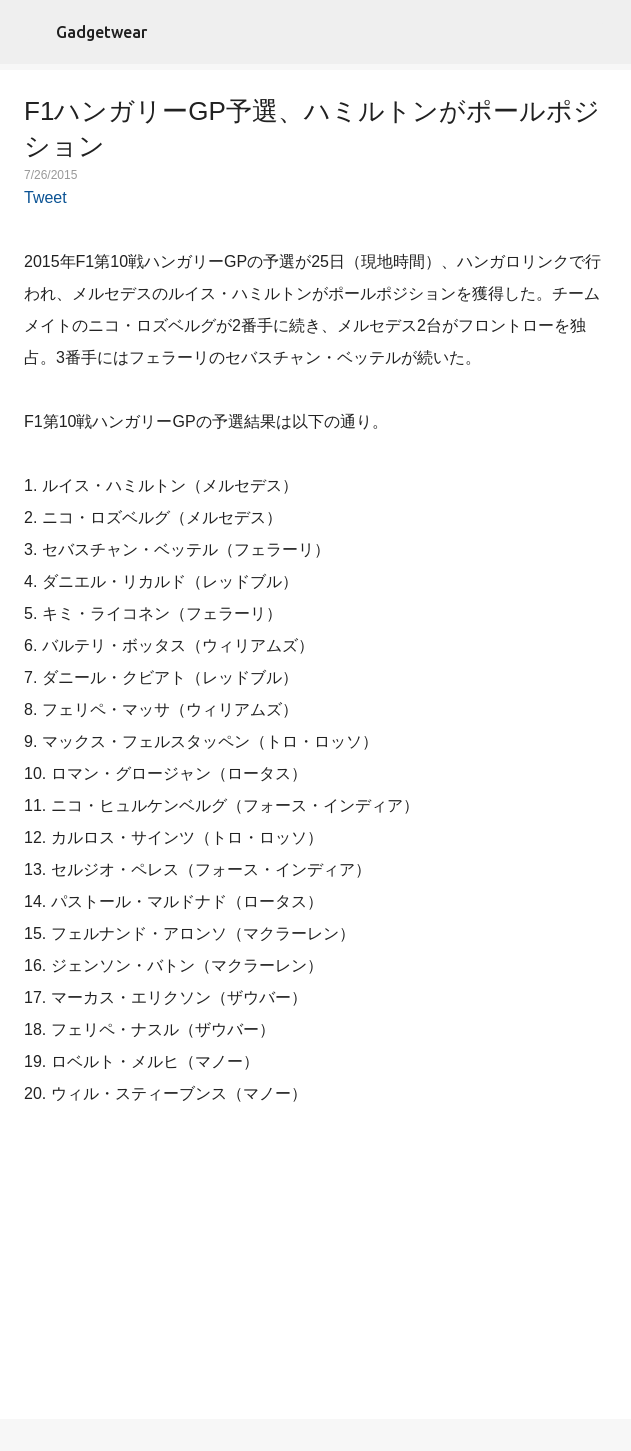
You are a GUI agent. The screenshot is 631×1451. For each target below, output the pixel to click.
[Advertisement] (316, 1267)
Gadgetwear (101, 32)
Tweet (45, 197)
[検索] (603, 32)
